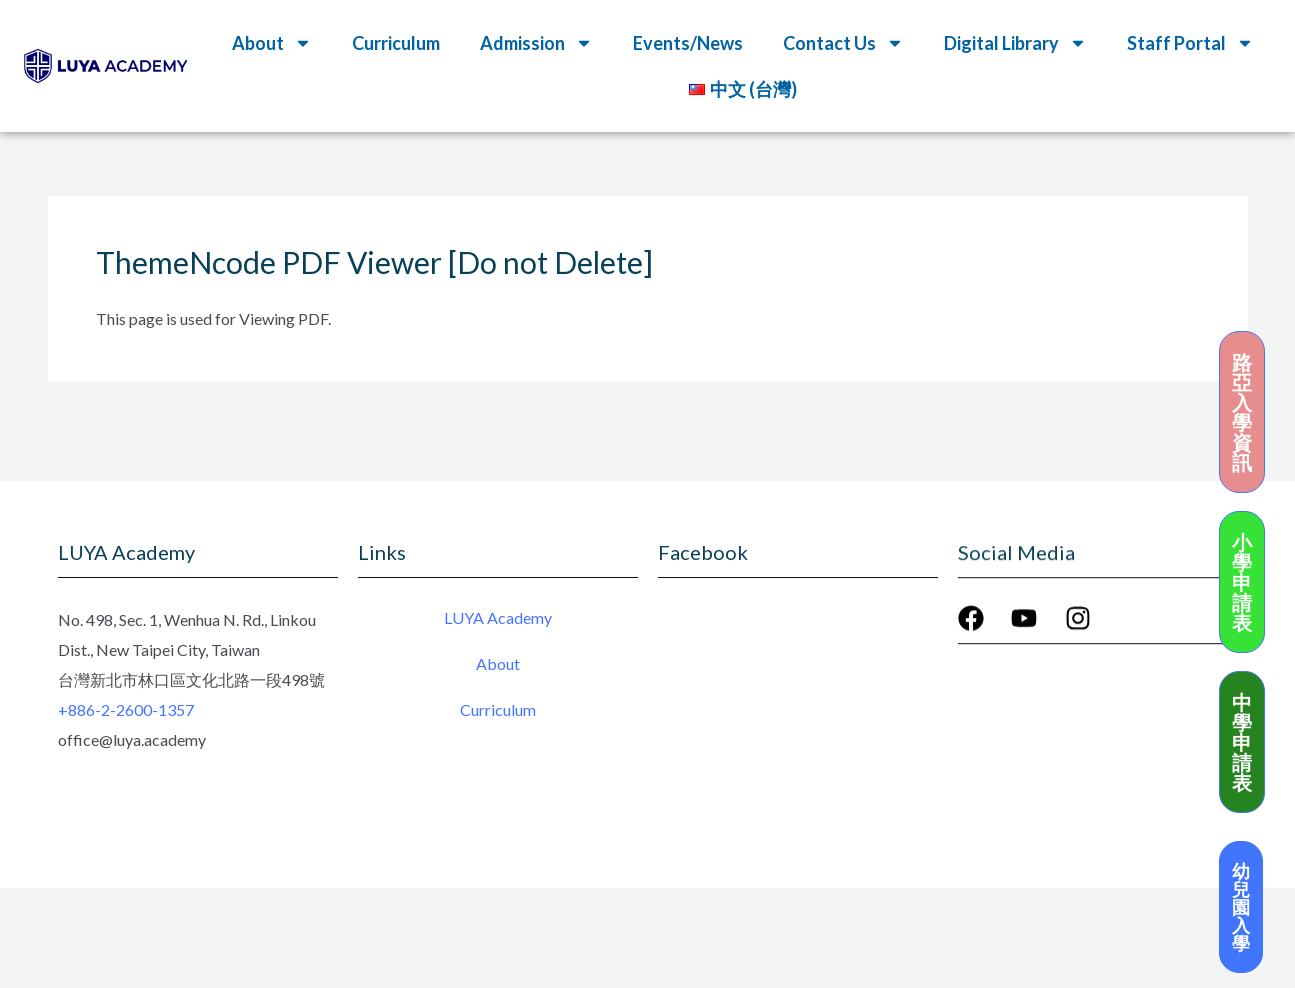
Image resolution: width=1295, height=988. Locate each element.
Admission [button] (536, 43)
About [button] (272, 43)
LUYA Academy (498, 619)
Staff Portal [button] (1190, 43)
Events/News (688, 43)
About (498, 665)
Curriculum (396, 43)
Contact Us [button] (843, 43)
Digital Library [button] (1015, 43)
